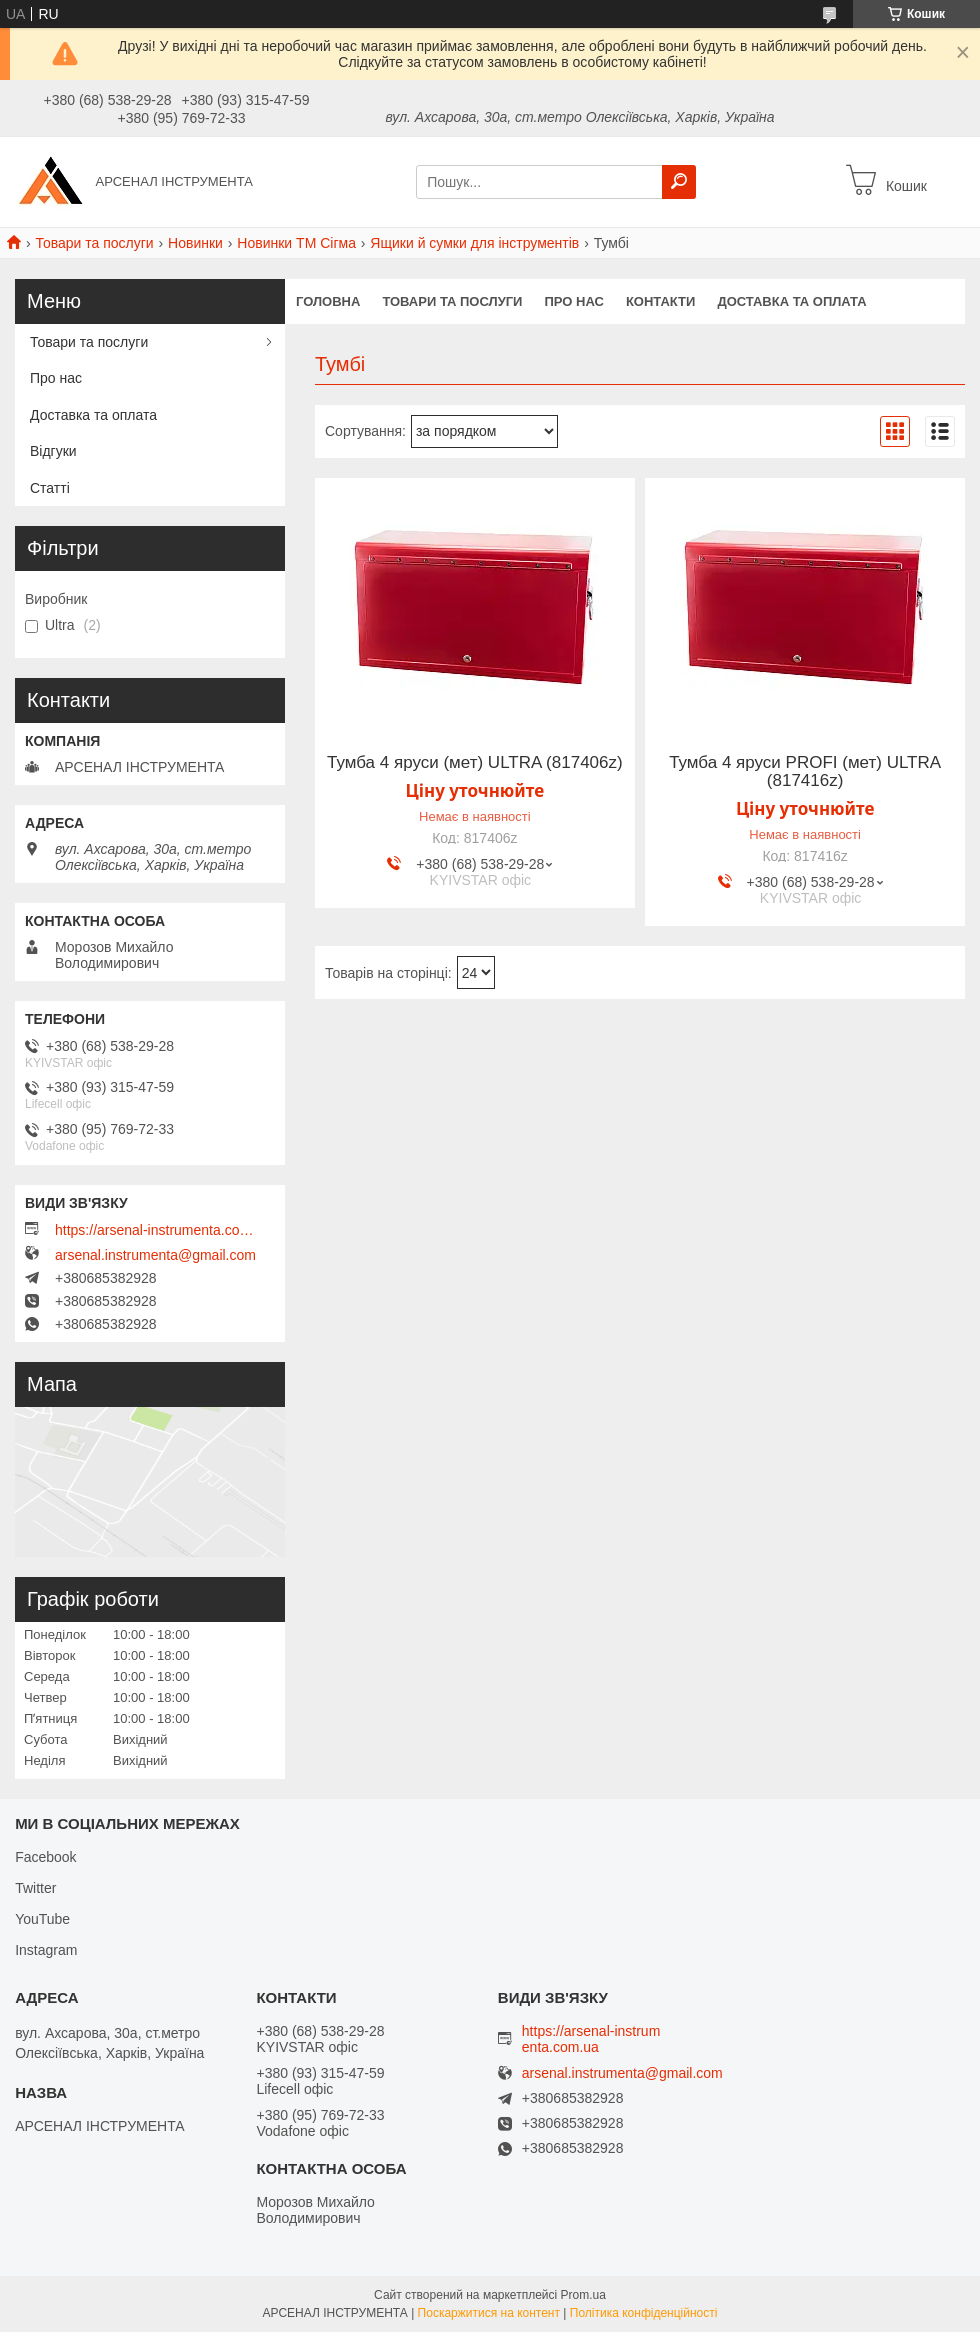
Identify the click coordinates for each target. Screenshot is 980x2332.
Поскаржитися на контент (489, 2313)
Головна (328, 301)
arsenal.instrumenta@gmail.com (155, 1255)
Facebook (45, 1857)
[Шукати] (679, 182)
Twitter (35, 1888)
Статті (50, 488)
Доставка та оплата (791, 301)
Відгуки (53, 451)
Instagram (46, 1950)
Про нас (573, 301)
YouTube (42, 1919)
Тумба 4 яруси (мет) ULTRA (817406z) (475, 763)
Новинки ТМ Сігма (296, 243)
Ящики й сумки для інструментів (474, 243)
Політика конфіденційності (644, 2313)
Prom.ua (583, 2295)
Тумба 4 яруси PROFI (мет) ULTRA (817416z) (805, 772)
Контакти (661, 301)
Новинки (195, 243)
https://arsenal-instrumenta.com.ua (155, 1230)
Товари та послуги (94, 243)
